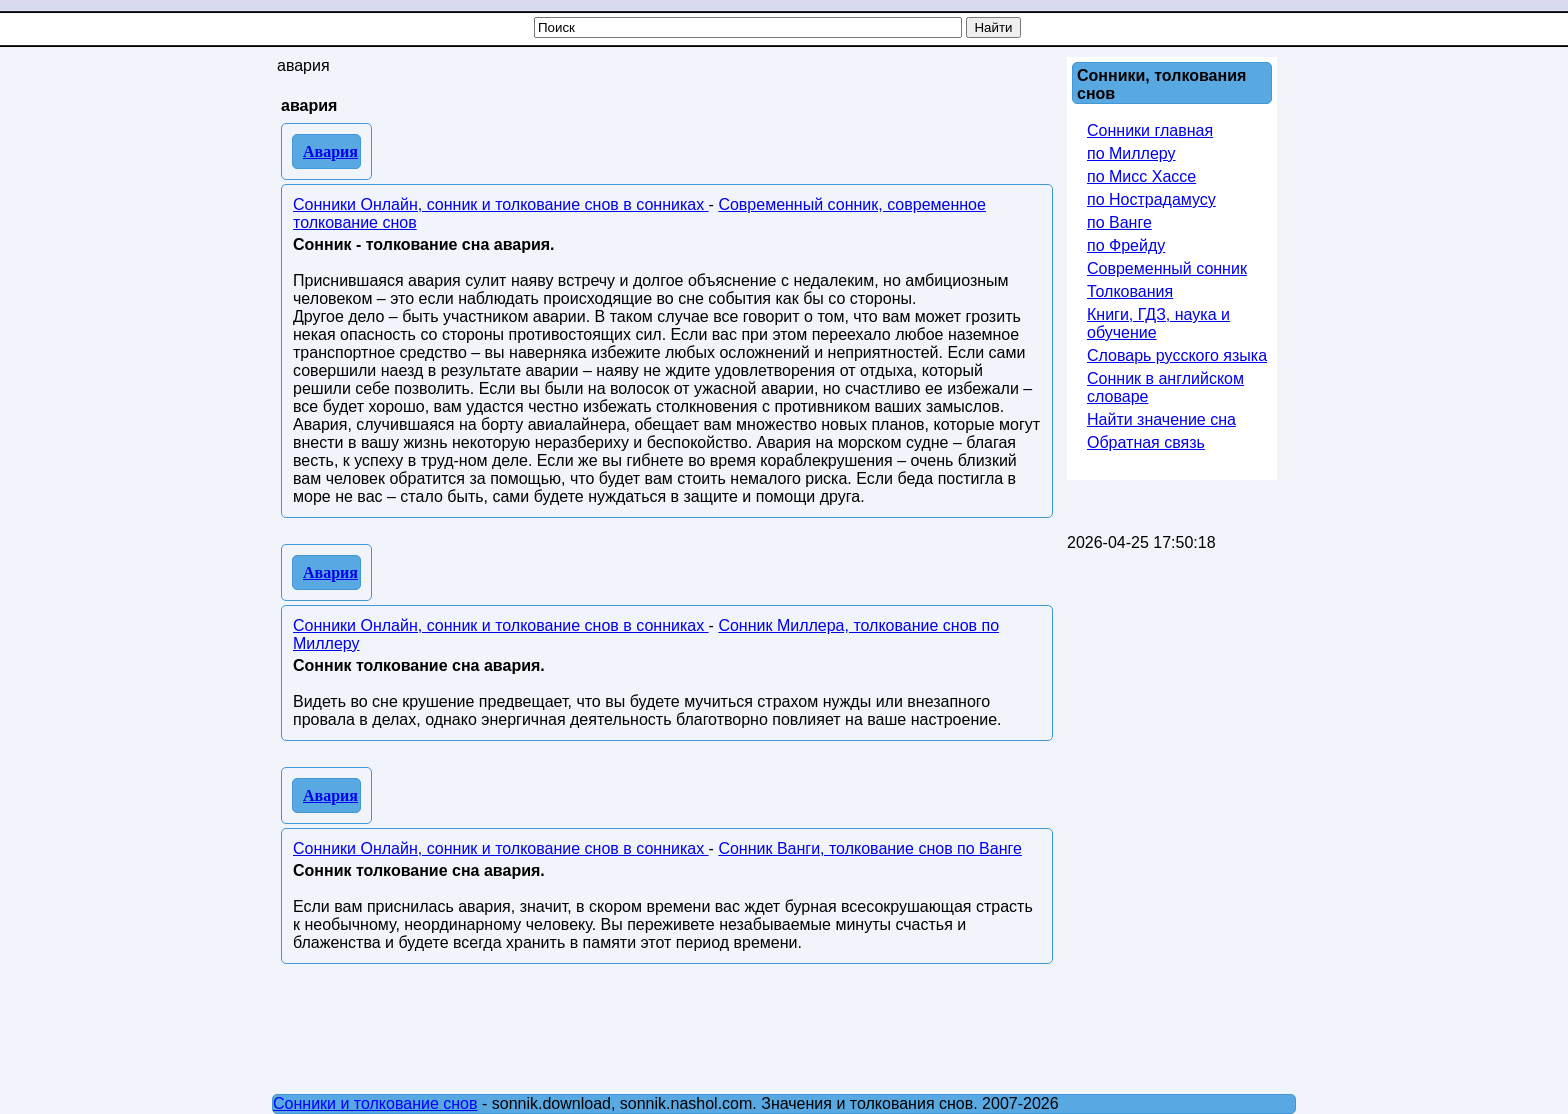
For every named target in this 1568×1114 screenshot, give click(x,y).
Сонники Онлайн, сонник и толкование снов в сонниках (501, 204)
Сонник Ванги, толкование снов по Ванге (870, 848)
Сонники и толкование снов (375, 1103)
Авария (330, 151)
